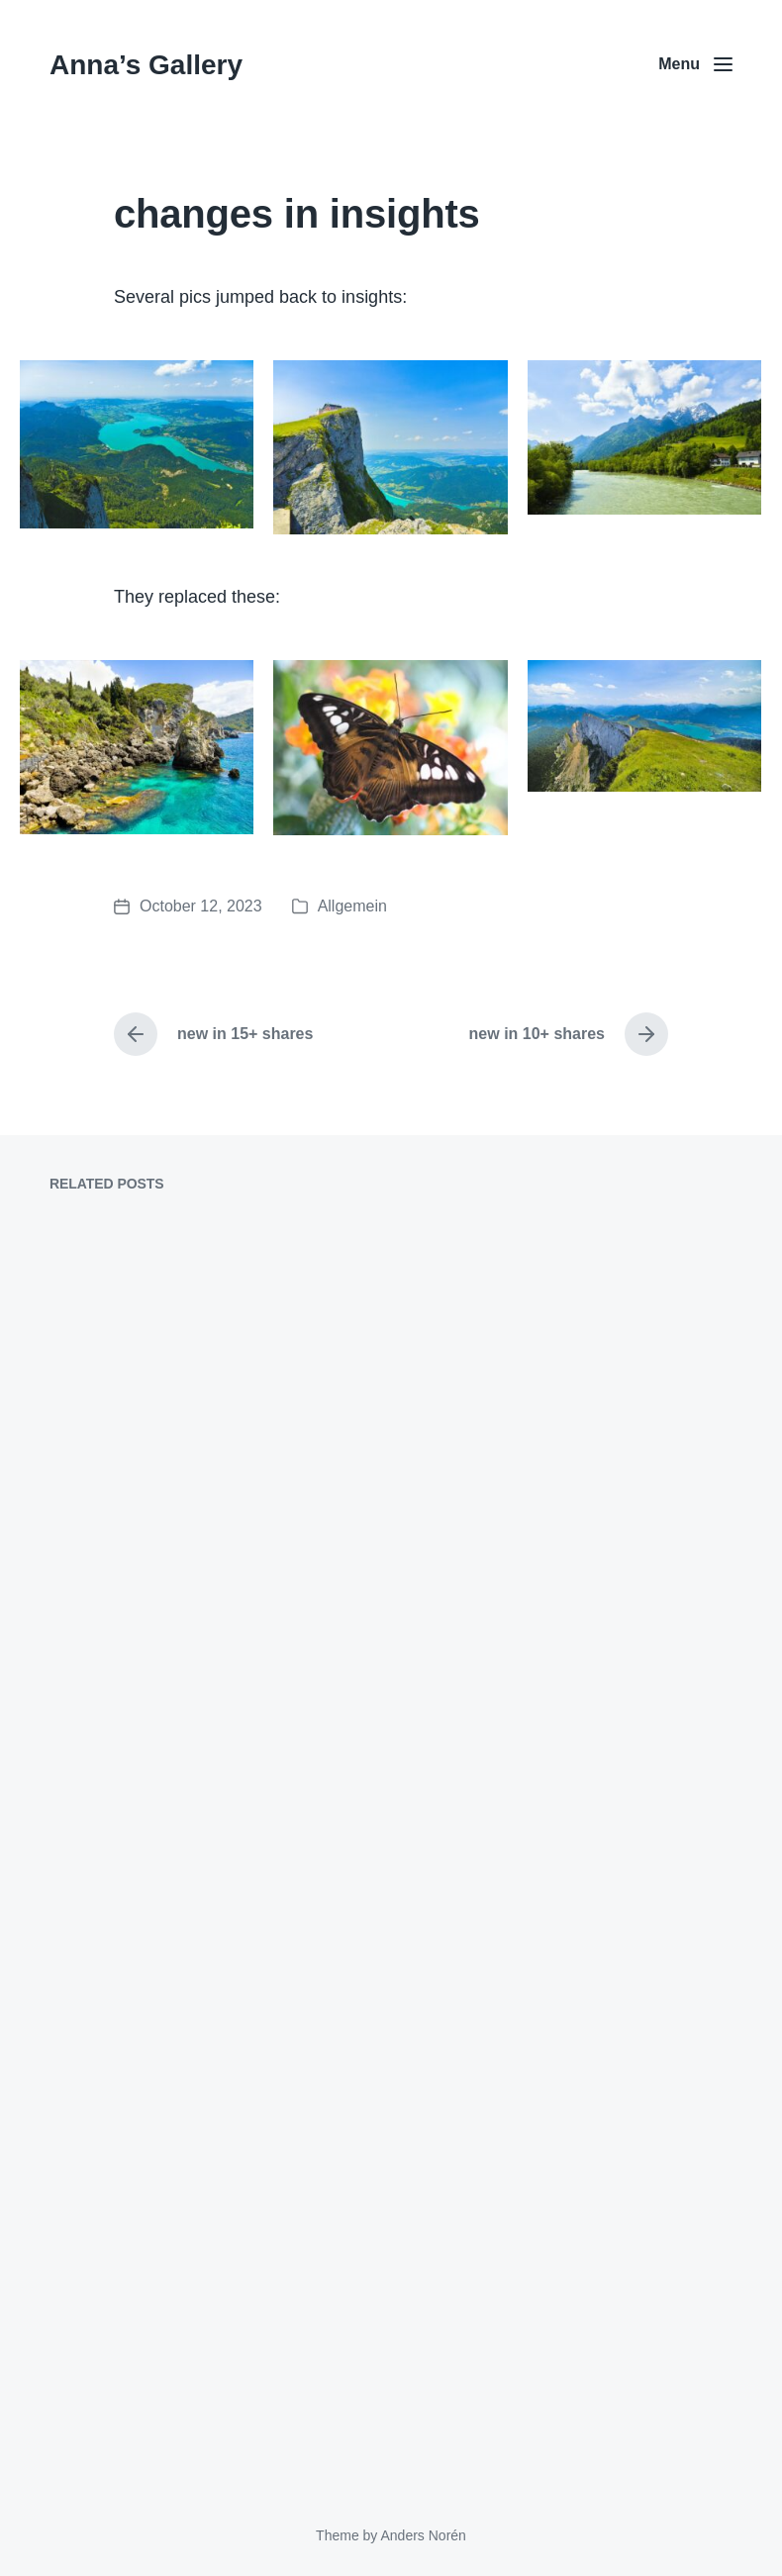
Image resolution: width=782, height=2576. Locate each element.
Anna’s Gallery (146, 64)
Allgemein (352, 906)
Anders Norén (422, 2535)
